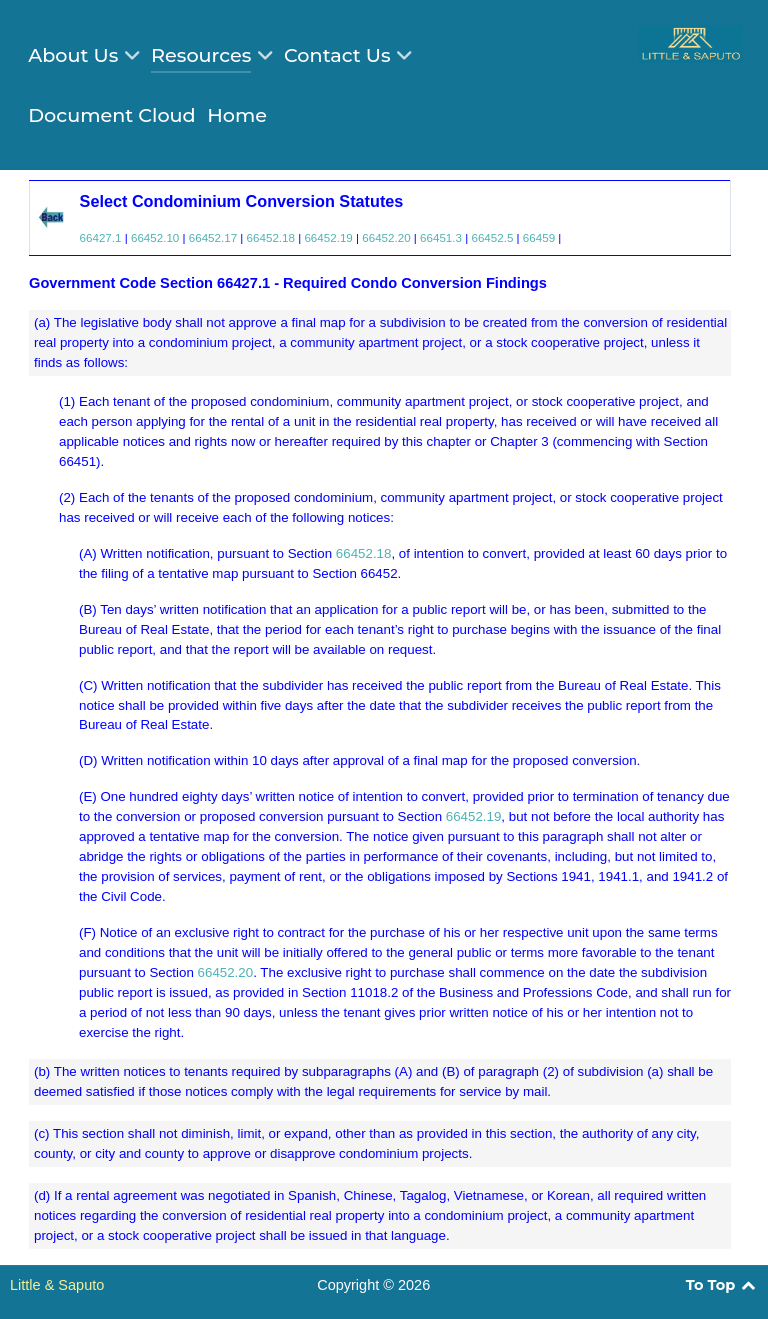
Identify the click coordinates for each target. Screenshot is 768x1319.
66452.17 (213, 237)
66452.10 (155, 237)
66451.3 (441, 237)
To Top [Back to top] (722, 1285)
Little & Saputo (57, 1285)
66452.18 (271, 237)
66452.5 (492, 237)
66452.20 (386, 237)
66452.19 (328, 237)
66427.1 (101, 237)
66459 (539, 237)
